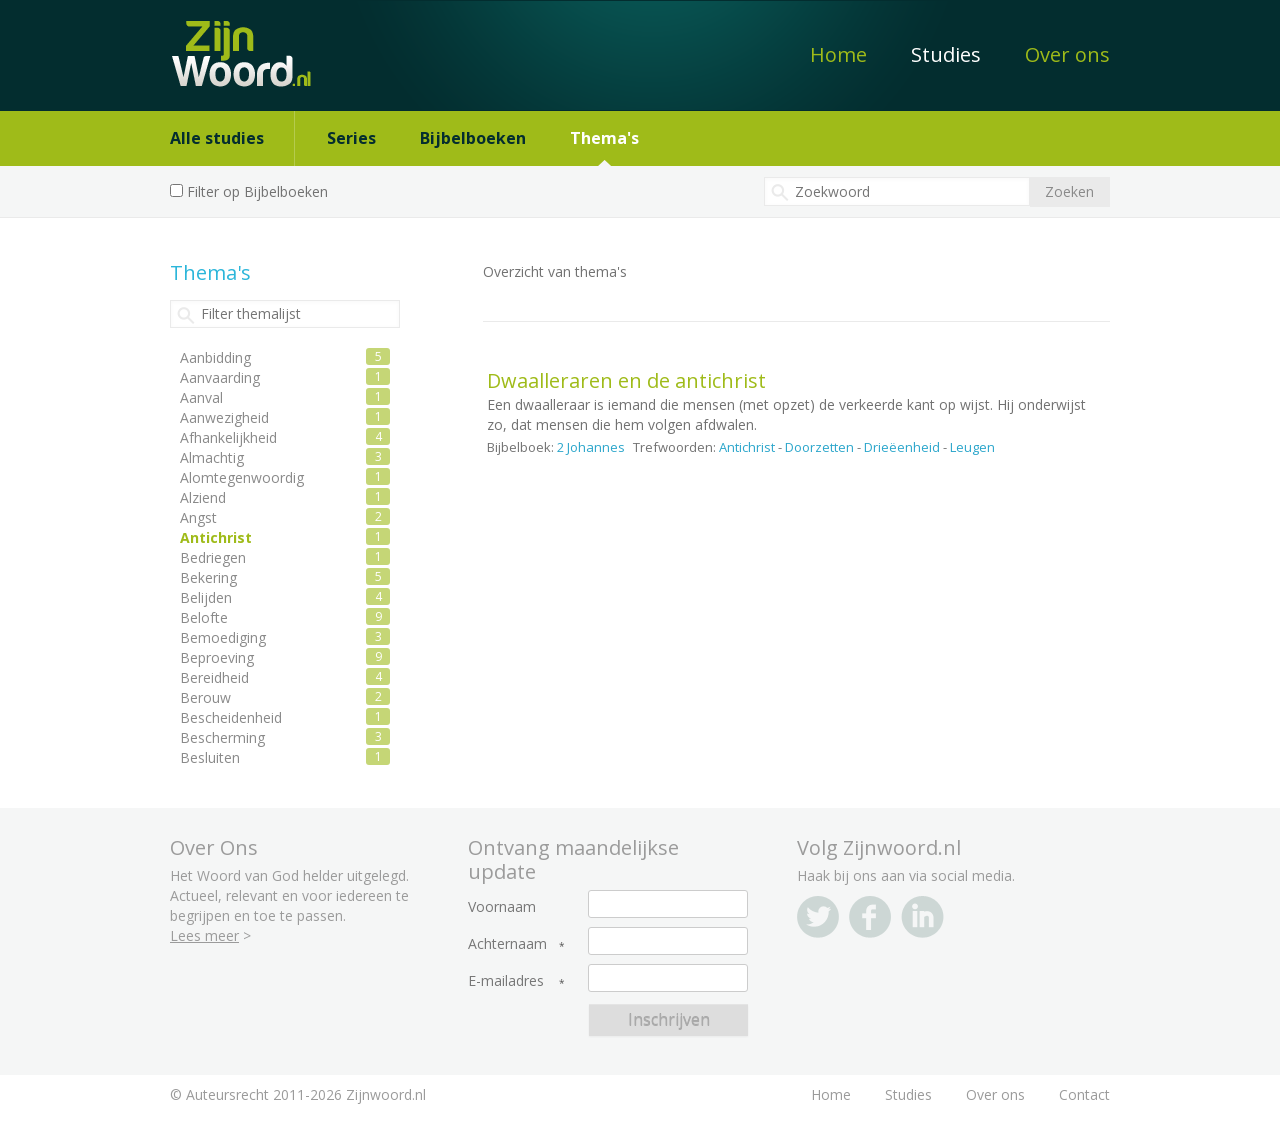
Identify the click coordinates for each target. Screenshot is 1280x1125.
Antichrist (747, 447)
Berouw (205, 697)
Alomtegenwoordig (242, 477)
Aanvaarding (220, 377)
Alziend (203, 497)
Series (351, 138)
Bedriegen (213, 557)
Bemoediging (223, 637)
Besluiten (210, 757)
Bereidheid (214, 677)
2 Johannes (591, 447)
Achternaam (507, 944)
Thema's (604, 138)
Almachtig (212, 457)
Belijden (206, 597)
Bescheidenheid (231, 717)
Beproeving (217, 657)
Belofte (204, 617)
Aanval (201, 397)
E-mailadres (506, 981)
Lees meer (204, 935)
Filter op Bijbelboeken (257, 191)
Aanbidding (215, 357)
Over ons (1067, 54)
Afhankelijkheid (228, 437)
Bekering (208, 577)
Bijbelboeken (473, 138)
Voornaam (502, 907)
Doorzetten (819, 447)
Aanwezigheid (224, 417)
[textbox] (897, 191)
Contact (1084, 1094)
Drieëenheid (902, 447)
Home (838, 54)
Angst (198, 517)
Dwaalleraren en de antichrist (626, 380)
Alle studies (217, 138)
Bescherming (222, 737)
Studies (946, 54)
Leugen (972, 447)
